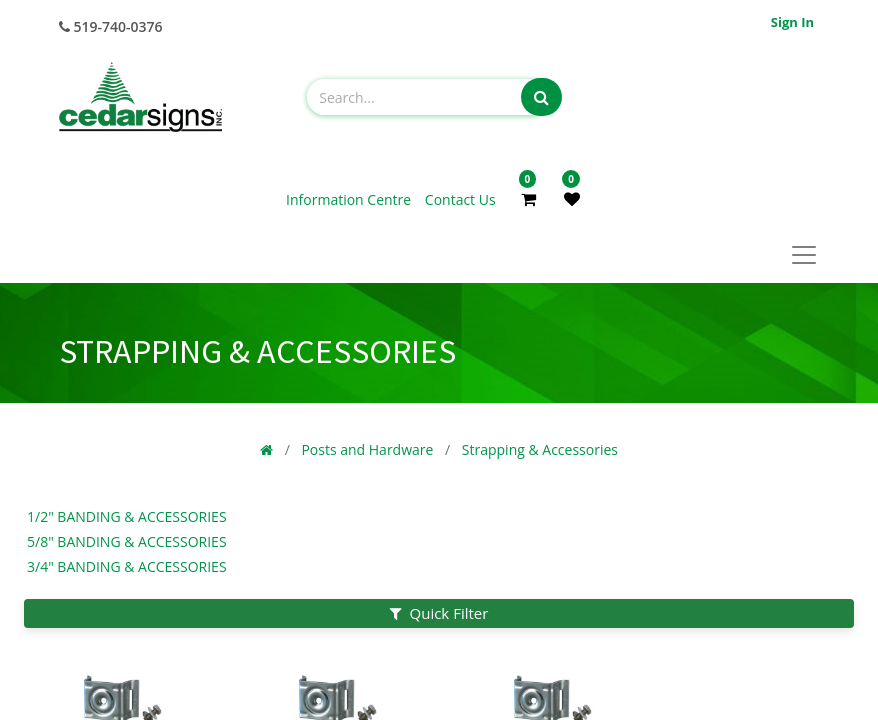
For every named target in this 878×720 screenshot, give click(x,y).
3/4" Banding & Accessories (127, 566)
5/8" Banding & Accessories (127, 541)
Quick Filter (439, 613)
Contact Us (460, 199)
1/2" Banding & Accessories (127, 516)
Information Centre (350, 199)
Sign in (792, 22)
